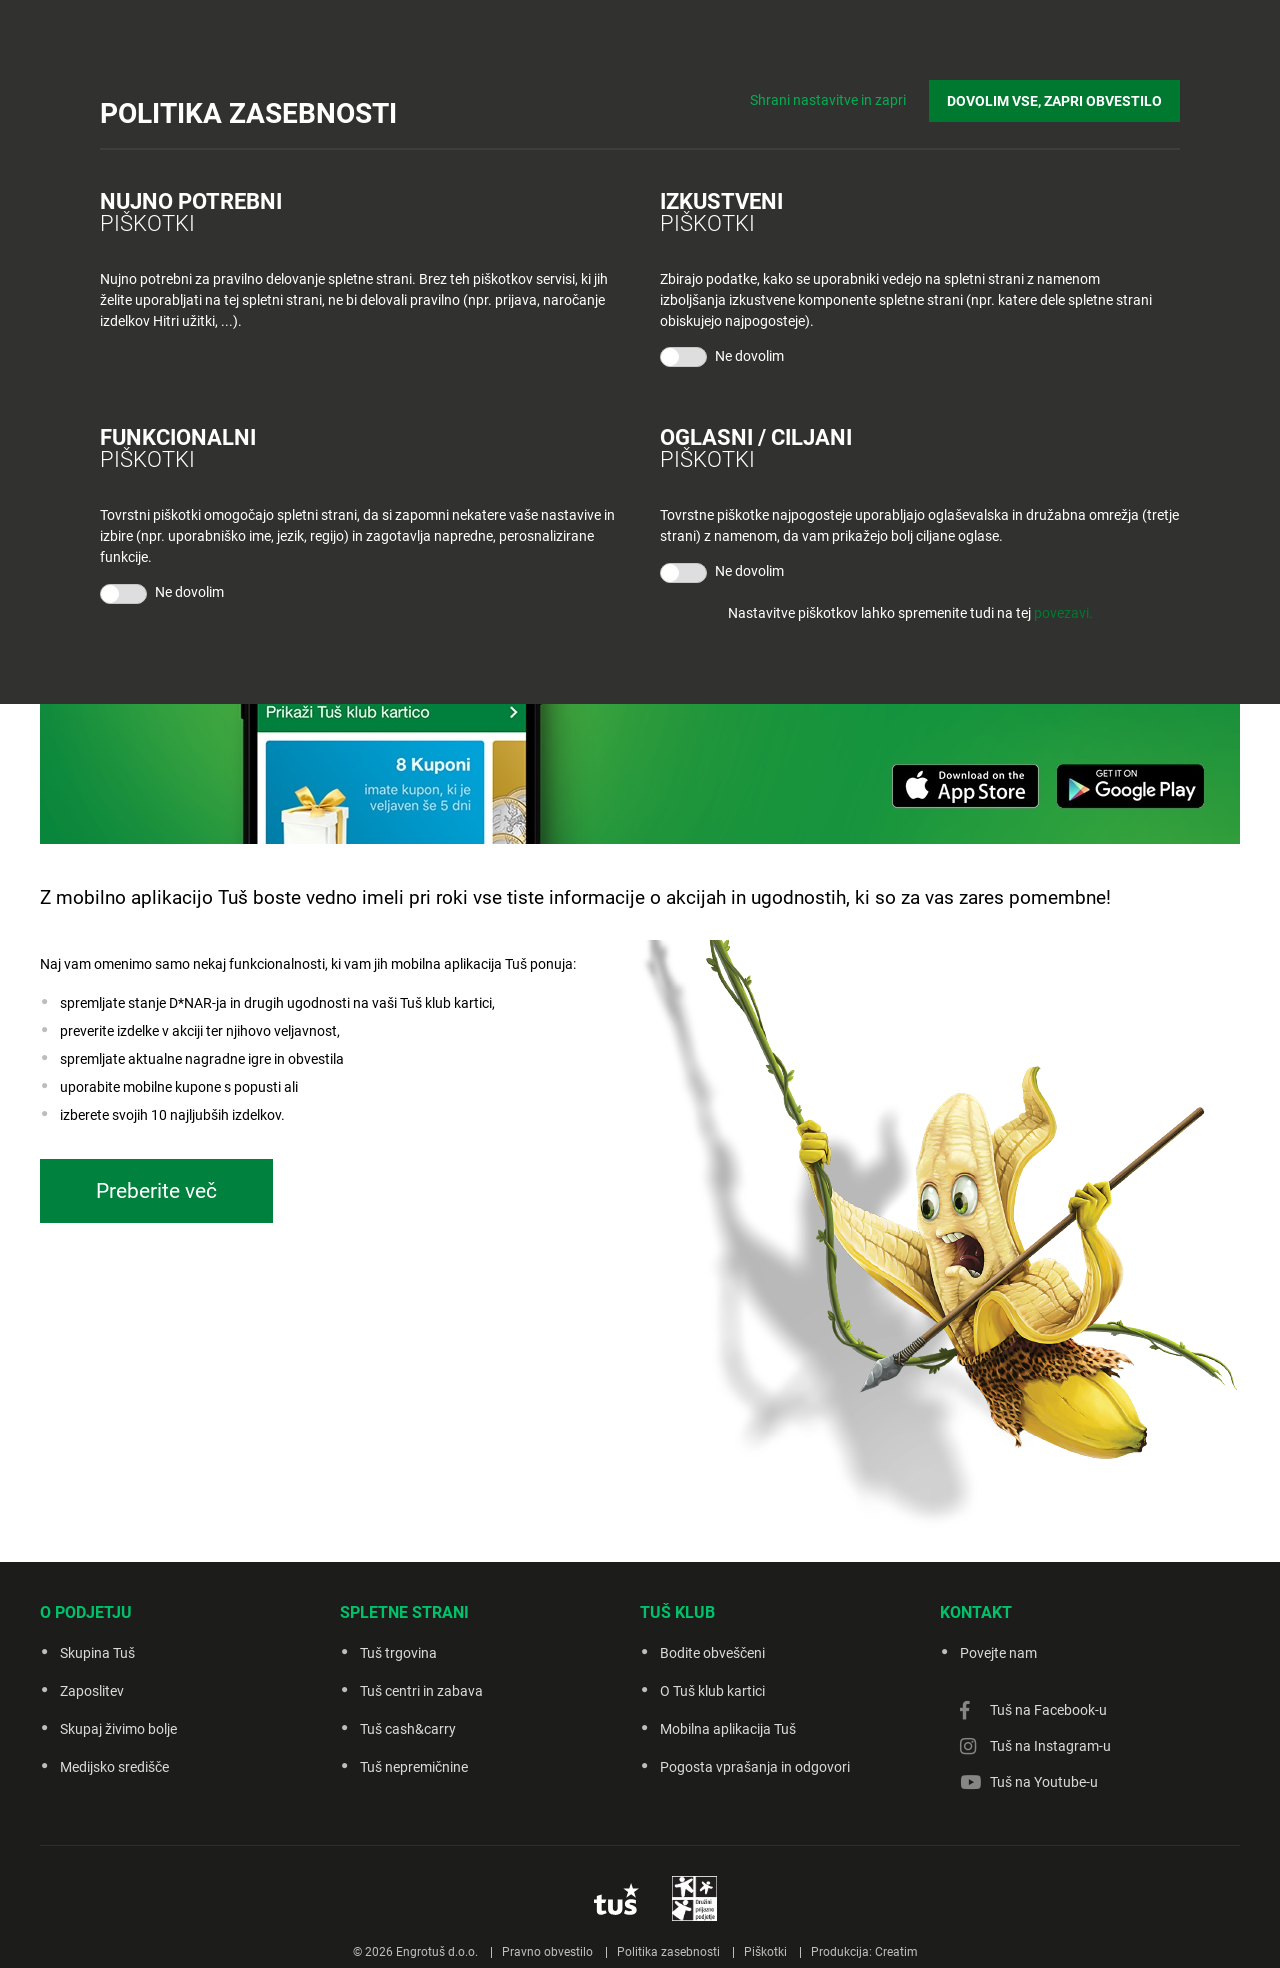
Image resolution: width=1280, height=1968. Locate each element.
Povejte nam (998, 1653)
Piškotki (765, 1952)
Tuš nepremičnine (414, 1767)
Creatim (896, 1952)
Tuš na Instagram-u (1050, 1746)
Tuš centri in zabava (421, 1691)
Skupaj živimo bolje (118, 1729)
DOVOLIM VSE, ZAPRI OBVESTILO (1054, 101)
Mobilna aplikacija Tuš (728, 1729)
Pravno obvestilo (547, 1952)
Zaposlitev (92, 1691)
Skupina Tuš (97, 1653)
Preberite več (156, 1191)
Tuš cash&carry (408, 1729)
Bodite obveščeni (712, 1653)
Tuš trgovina (398, 1653)
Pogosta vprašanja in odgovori (755, 1767)
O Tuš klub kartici (712, 1691)
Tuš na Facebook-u (1048, 1710)
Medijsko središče (114, 1767)
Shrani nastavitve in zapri (828, 100)
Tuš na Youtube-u (1044, 1782)
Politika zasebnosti (668, 1952)
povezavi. (1063, 613)
